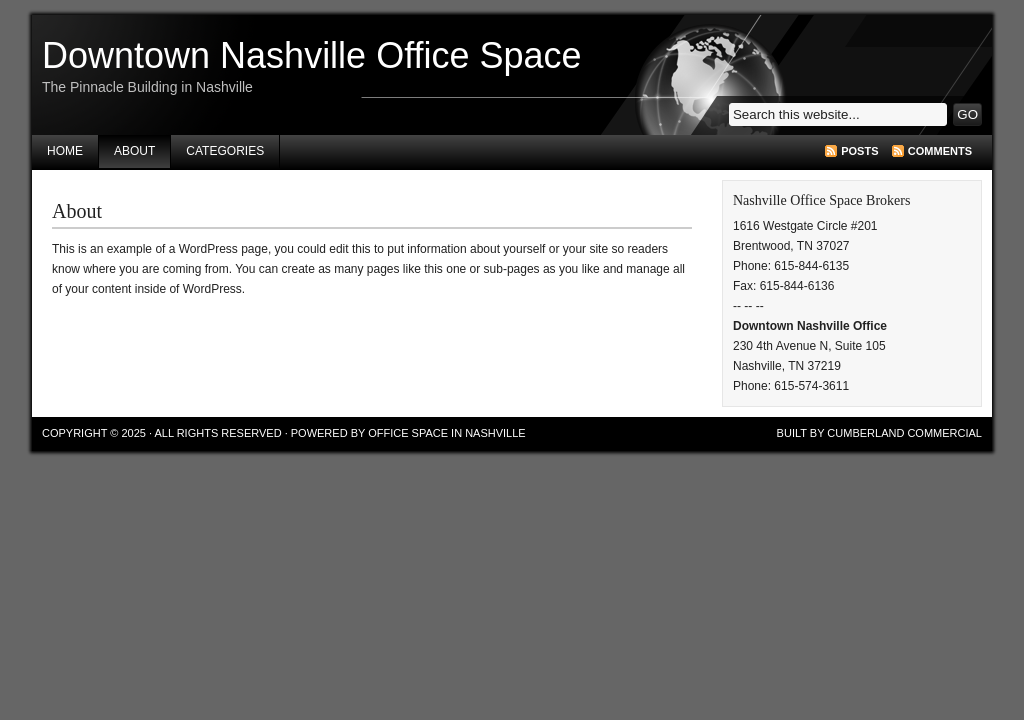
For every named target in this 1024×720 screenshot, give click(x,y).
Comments (940, 151)
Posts (859, 151)
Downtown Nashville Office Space (312, 55)
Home (65, 151)
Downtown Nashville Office (810, 326)
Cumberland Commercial (904, 433)
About (134, 151)
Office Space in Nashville (447, 433)
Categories (225, 151)
